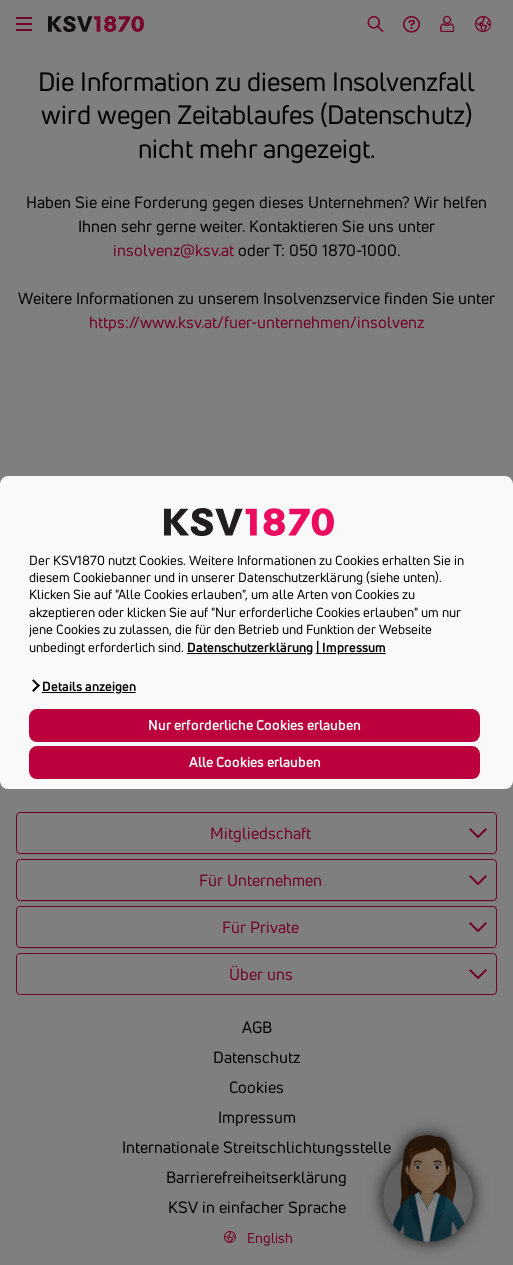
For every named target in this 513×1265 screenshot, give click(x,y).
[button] (82, 685)
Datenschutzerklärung (250, 647)
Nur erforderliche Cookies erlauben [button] (254, 725)
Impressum (354, 647)
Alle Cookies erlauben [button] (255, 762)
